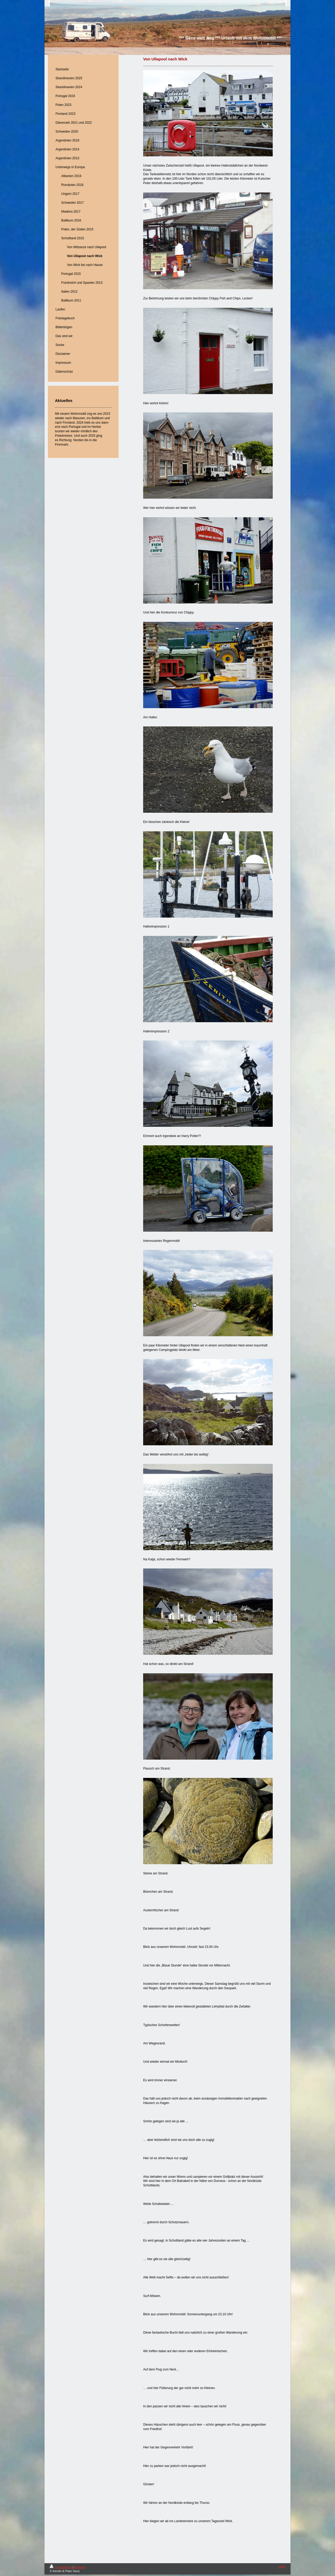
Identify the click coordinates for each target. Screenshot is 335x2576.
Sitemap (79, 2567)
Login (281, 2566)
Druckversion (61, 2567)
